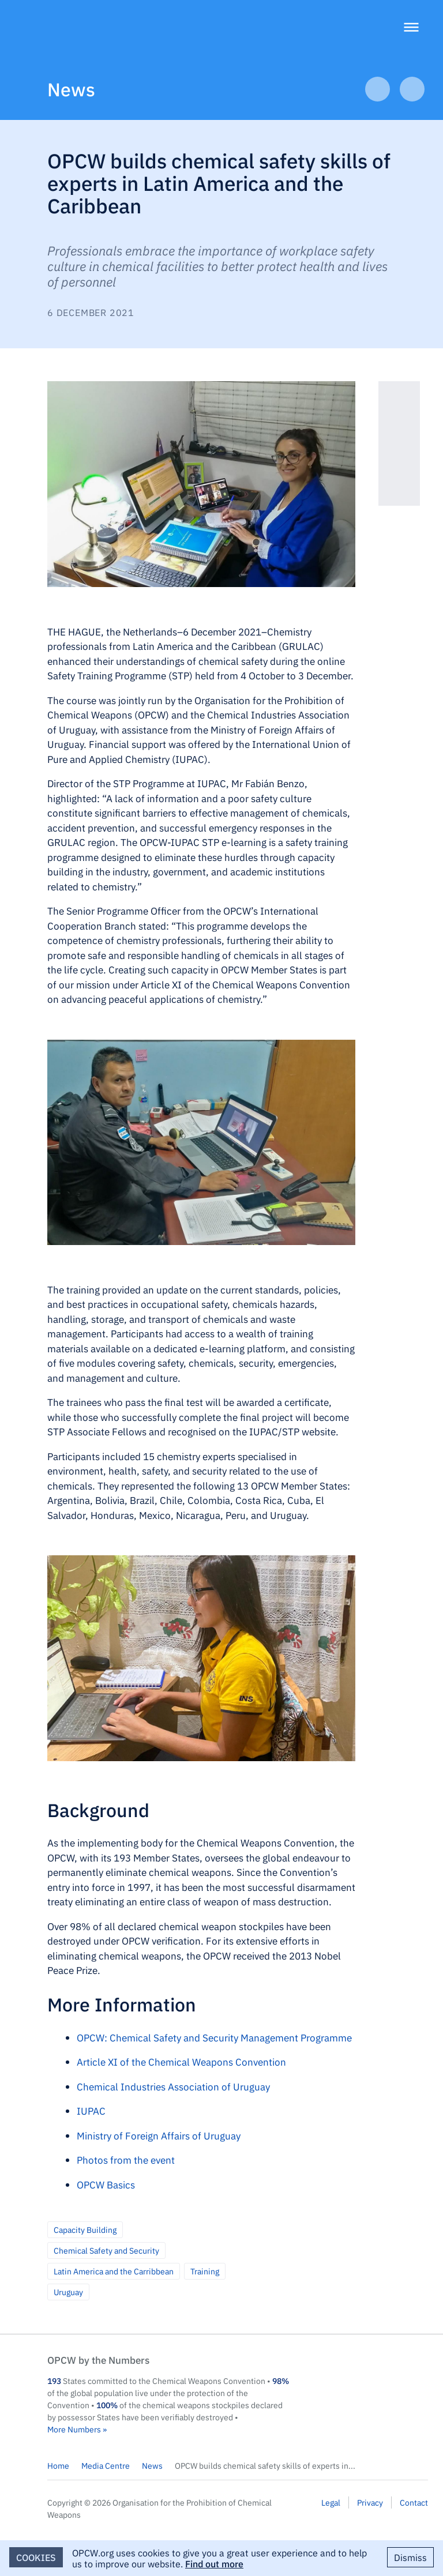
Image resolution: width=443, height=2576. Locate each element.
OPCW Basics (106, 2184)
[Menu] (411, 29)
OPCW (372, 2371)
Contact (414, 2502)
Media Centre (105, 2465)
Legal (330, 2502)
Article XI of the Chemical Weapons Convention (181, 2062)
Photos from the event (126, 2160)
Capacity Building (85, 2229)
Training (204, 2271)
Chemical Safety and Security (106, 2250)
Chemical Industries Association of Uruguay (173, 2086)
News (71, 88)
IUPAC (91, 2111)
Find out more (214, 2563)
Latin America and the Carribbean (114, 2271)
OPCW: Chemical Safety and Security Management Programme (214, 2037)
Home (58, 2465)
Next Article (412, 89)
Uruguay (68, 2291)
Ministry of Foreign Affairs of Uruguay (159, 2135)
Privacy (370, 2502)
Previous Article (377, 89)
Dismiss (410, 2557)
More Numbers (74, 2429)
